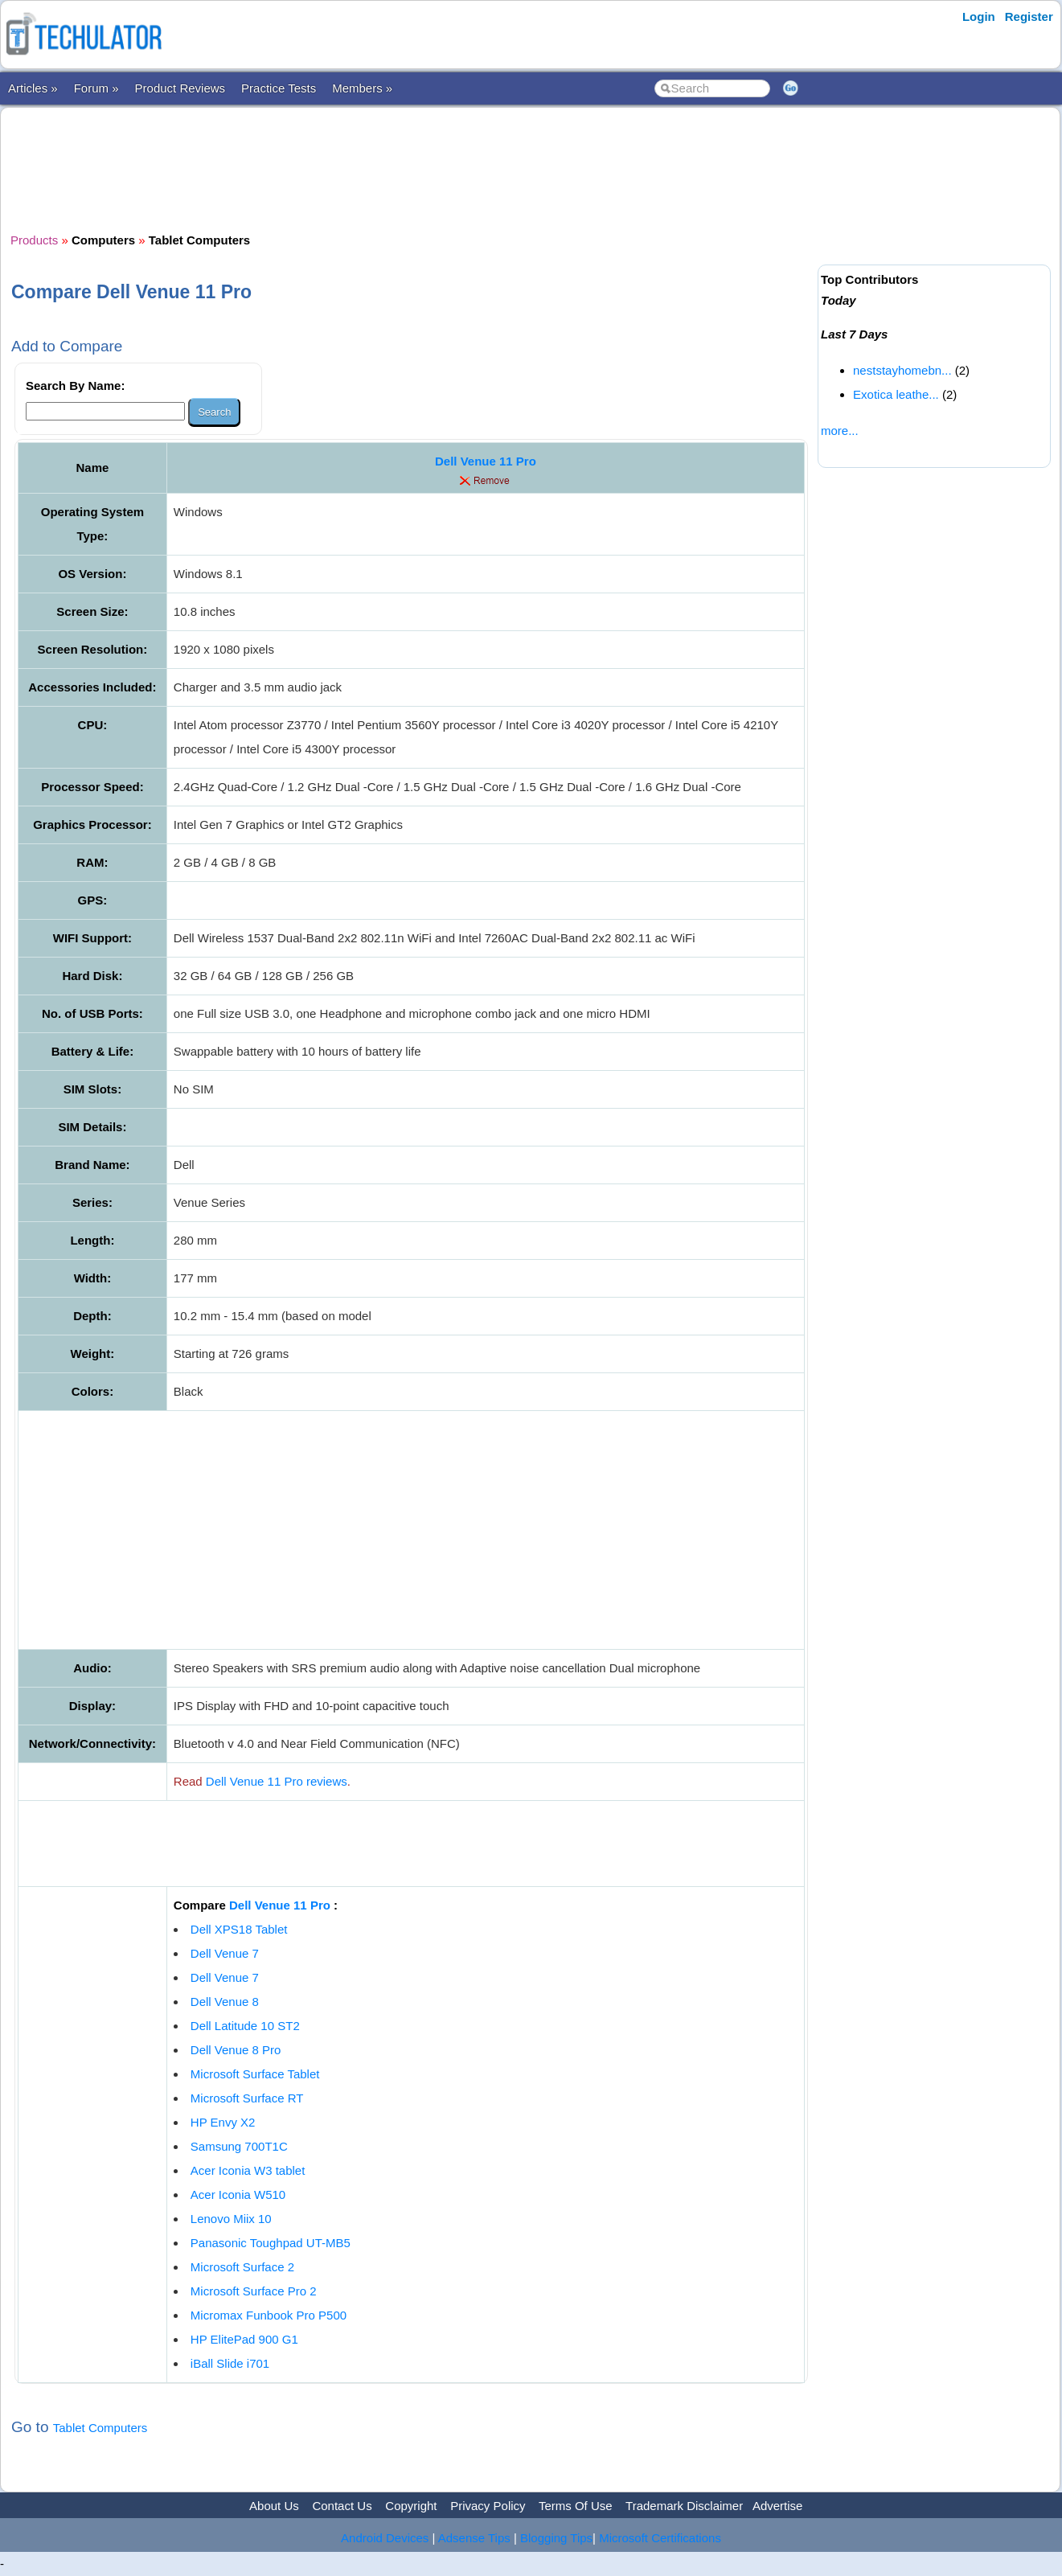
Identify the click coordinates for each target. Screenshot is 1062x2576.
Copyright (411, 2505)
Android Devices (384, 2538)
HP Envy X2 (223, 2122)
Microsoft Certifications (660, 2538)
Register (1029, 16)
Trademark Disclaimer (684, 2505)
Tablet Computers (100, 2427)
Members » (362, 88)
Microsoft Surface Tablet (255, 2074)
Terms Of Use (576, 2505)
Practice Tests (278, 88)
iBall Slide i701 (230, 2363)
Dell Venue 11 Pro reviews (276, 1781)
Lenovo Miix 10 (231, 2218)
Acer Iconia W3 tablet (248, 2170)
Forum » (96, 88)
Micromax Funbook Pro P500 (268, 2315)
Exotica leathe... (896, 394)
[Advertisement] (411, 168)
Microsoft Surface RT (247, 2098)
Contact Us (341, 2505)
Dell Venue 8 (225, 2001)
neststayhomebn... (902, 370)
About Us (274, 2505)
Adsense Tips (474, 2538)
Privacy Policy (487, 2505)
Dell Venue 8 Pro (236, 2050)
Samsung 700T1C (239, 2146)
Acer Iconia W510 (238, 2194)
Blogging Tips (556, 2538)
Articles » (33, 88)
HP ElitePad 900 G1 (244, 2339)
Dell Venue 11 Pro (485, 461)
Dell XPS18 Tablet (239, 1929)
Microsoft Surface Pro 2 (254, 2291)
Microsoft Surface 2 (242, 2267)
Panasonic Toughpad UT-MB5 (271, 2243)
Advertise (777, 2505)
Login (978, 16)
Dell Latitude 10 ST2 (245, 2025)
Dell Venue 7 (225, 1953)
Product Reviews (180, 88)
